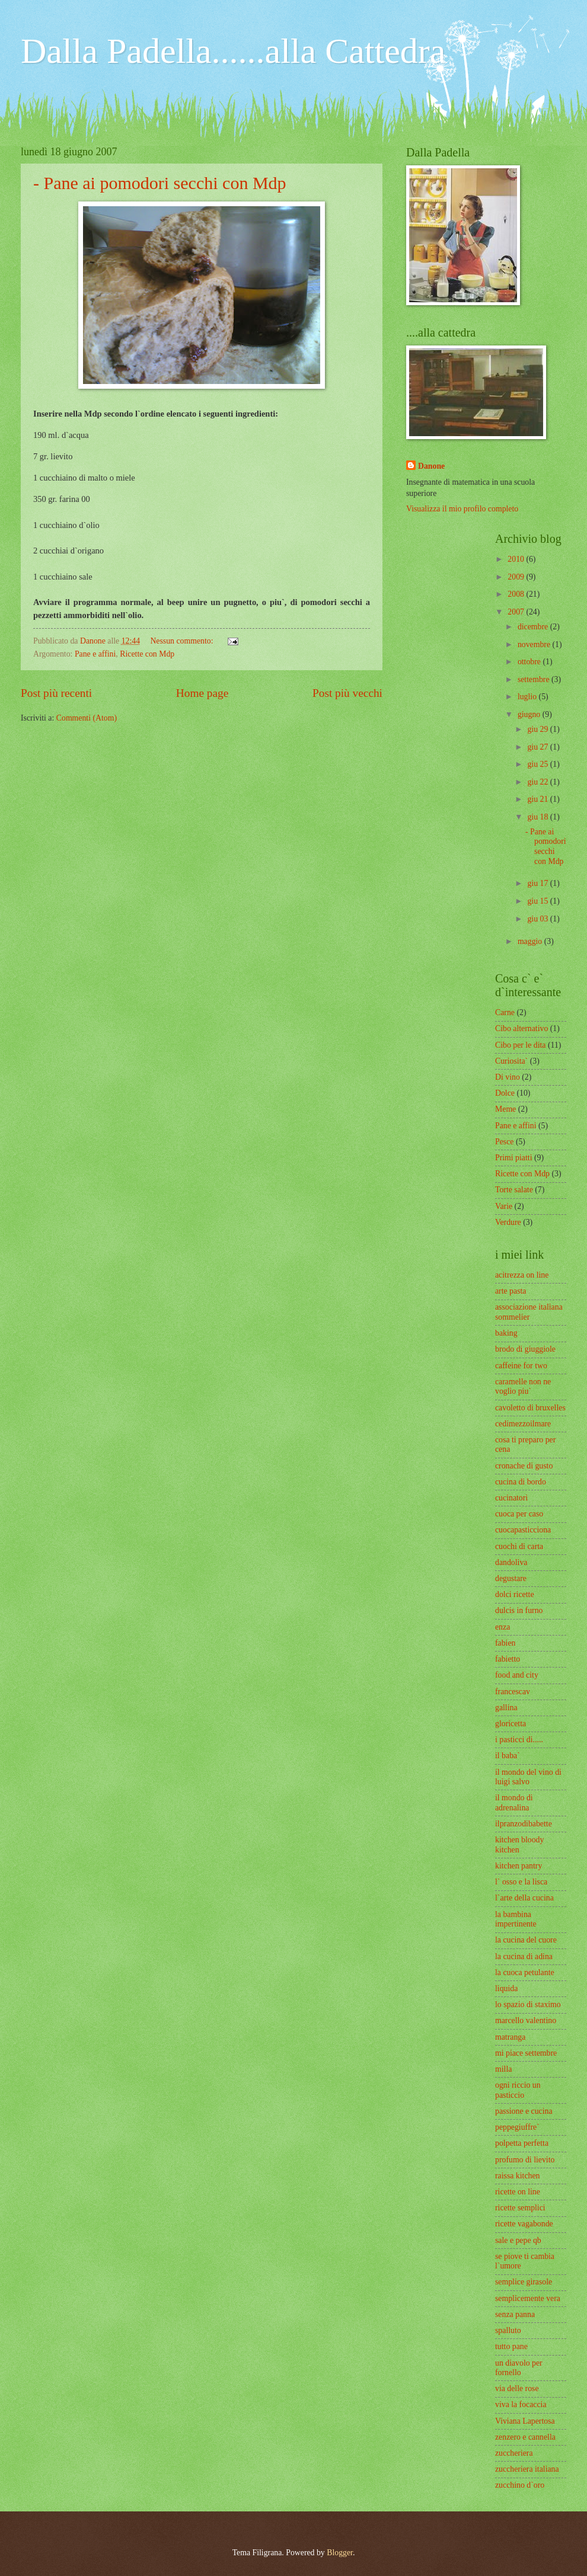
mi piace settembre (526, 2053)
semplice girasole (523, 2281)
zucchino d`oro (519, 2485)
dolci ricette (514, 1594)
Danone (431, 466)
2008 (517, 594)
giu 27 (538, 747)
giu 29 (538, 729)
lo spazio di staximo (528, 2004)
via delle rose (517, 2388)
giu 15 (538, 901)
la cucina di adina (524, 1956)
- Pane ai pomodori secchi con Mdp (159, 183)
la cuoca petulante (524, 1972)
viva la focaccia (521, 2404)
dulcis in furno (519, 1610)
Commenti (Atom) (86, 717)
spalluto (508, 2330)
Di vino (507, 1077)
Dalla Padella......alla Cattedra (233, 51)
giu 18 (538, 816)
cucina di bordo (520, 1481)
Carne (505, 1012)
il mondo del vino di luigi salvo (528, 1777)
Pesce (504, 1141)
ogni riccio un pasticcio (518, 2090)
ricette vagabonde (524, 2223)
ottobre (530, 661)
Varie (503, 1206)
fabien (505, 1643)
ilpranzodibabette (523, 1823)
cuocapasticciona (523, 1529)
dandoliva (511, 1562)
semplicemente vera (527, 2298)
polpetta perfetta (521, 2143)
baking (506, 1333)
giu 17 (538, 883)
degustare (511, 1578)
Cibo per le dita (520, 1045)
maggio (531, 941)
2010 (517, 559)
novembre (535, 644)
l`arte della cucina (524, 1897)
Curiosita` (511, 1061)
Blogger (340, 2552)
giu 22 (538, 781)
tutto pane (511, 2346)
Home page (202, 693)
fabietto (507, 1659)
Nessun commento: (182, 640)
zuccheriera (514, 2453)
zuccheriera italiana (527, 2469)
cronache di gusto (524, 1465)
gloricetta (510, 1723)
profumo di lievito (524, 2159)
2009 (517, 576)
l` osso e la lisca (521, 1881)
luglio (528, 696)
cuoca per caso (519, 1513)
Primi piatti (513, 1157)
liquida (506, 1988)
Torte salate (514, 1189)
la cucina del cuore (526, 1939)
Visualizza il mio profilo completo (462, 508)
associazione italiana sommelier (529, 1312)
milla (503, 2069)
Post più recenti (56, 693)
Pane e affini (95, 653)
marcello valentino (525, 2020)
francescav (512, 1691)
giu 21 (538, 799)
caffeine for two (521, 1365)
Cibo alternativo (521, 1028)
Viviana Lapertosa (525, 2421)
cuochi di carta (519, 1546)
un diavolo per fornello (519, 2368)
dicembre (534, 626)
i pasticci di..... (519, 1739)
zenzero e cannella (525, 2437)
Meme (505, 1109)
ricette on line (517, 2191)
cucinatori (511, 1497)
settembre (534, 679)
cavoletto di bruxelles (530, 1407)
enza (502, 1627)
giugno (530, 714)
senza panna (515, 2314)
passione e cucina (524, 2111)
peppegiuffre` (517, 2127)
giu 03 (538, 918)
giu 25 (538, 764)
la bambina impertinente (516, 1919)
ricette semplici (520, 2207)
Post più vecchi (347, 693)
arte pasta (510, 1291)
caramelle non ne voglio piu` (523, 1386)
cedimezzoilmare (523, 1423)
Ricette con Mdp (147, 653)
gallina (506, 1707)
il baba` (507, 1755)
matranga (510, 2037)
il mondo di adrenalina (514, 1802)
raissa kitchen (517, 2175)
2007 (517, 611)
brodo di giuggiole (525, 1349)
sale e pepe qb (518, 2240)
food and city (516, 1675)
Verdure (508, 1222)
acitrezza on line (521, 1275)
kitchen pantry (518, 1865)
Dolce (505, 1093)
